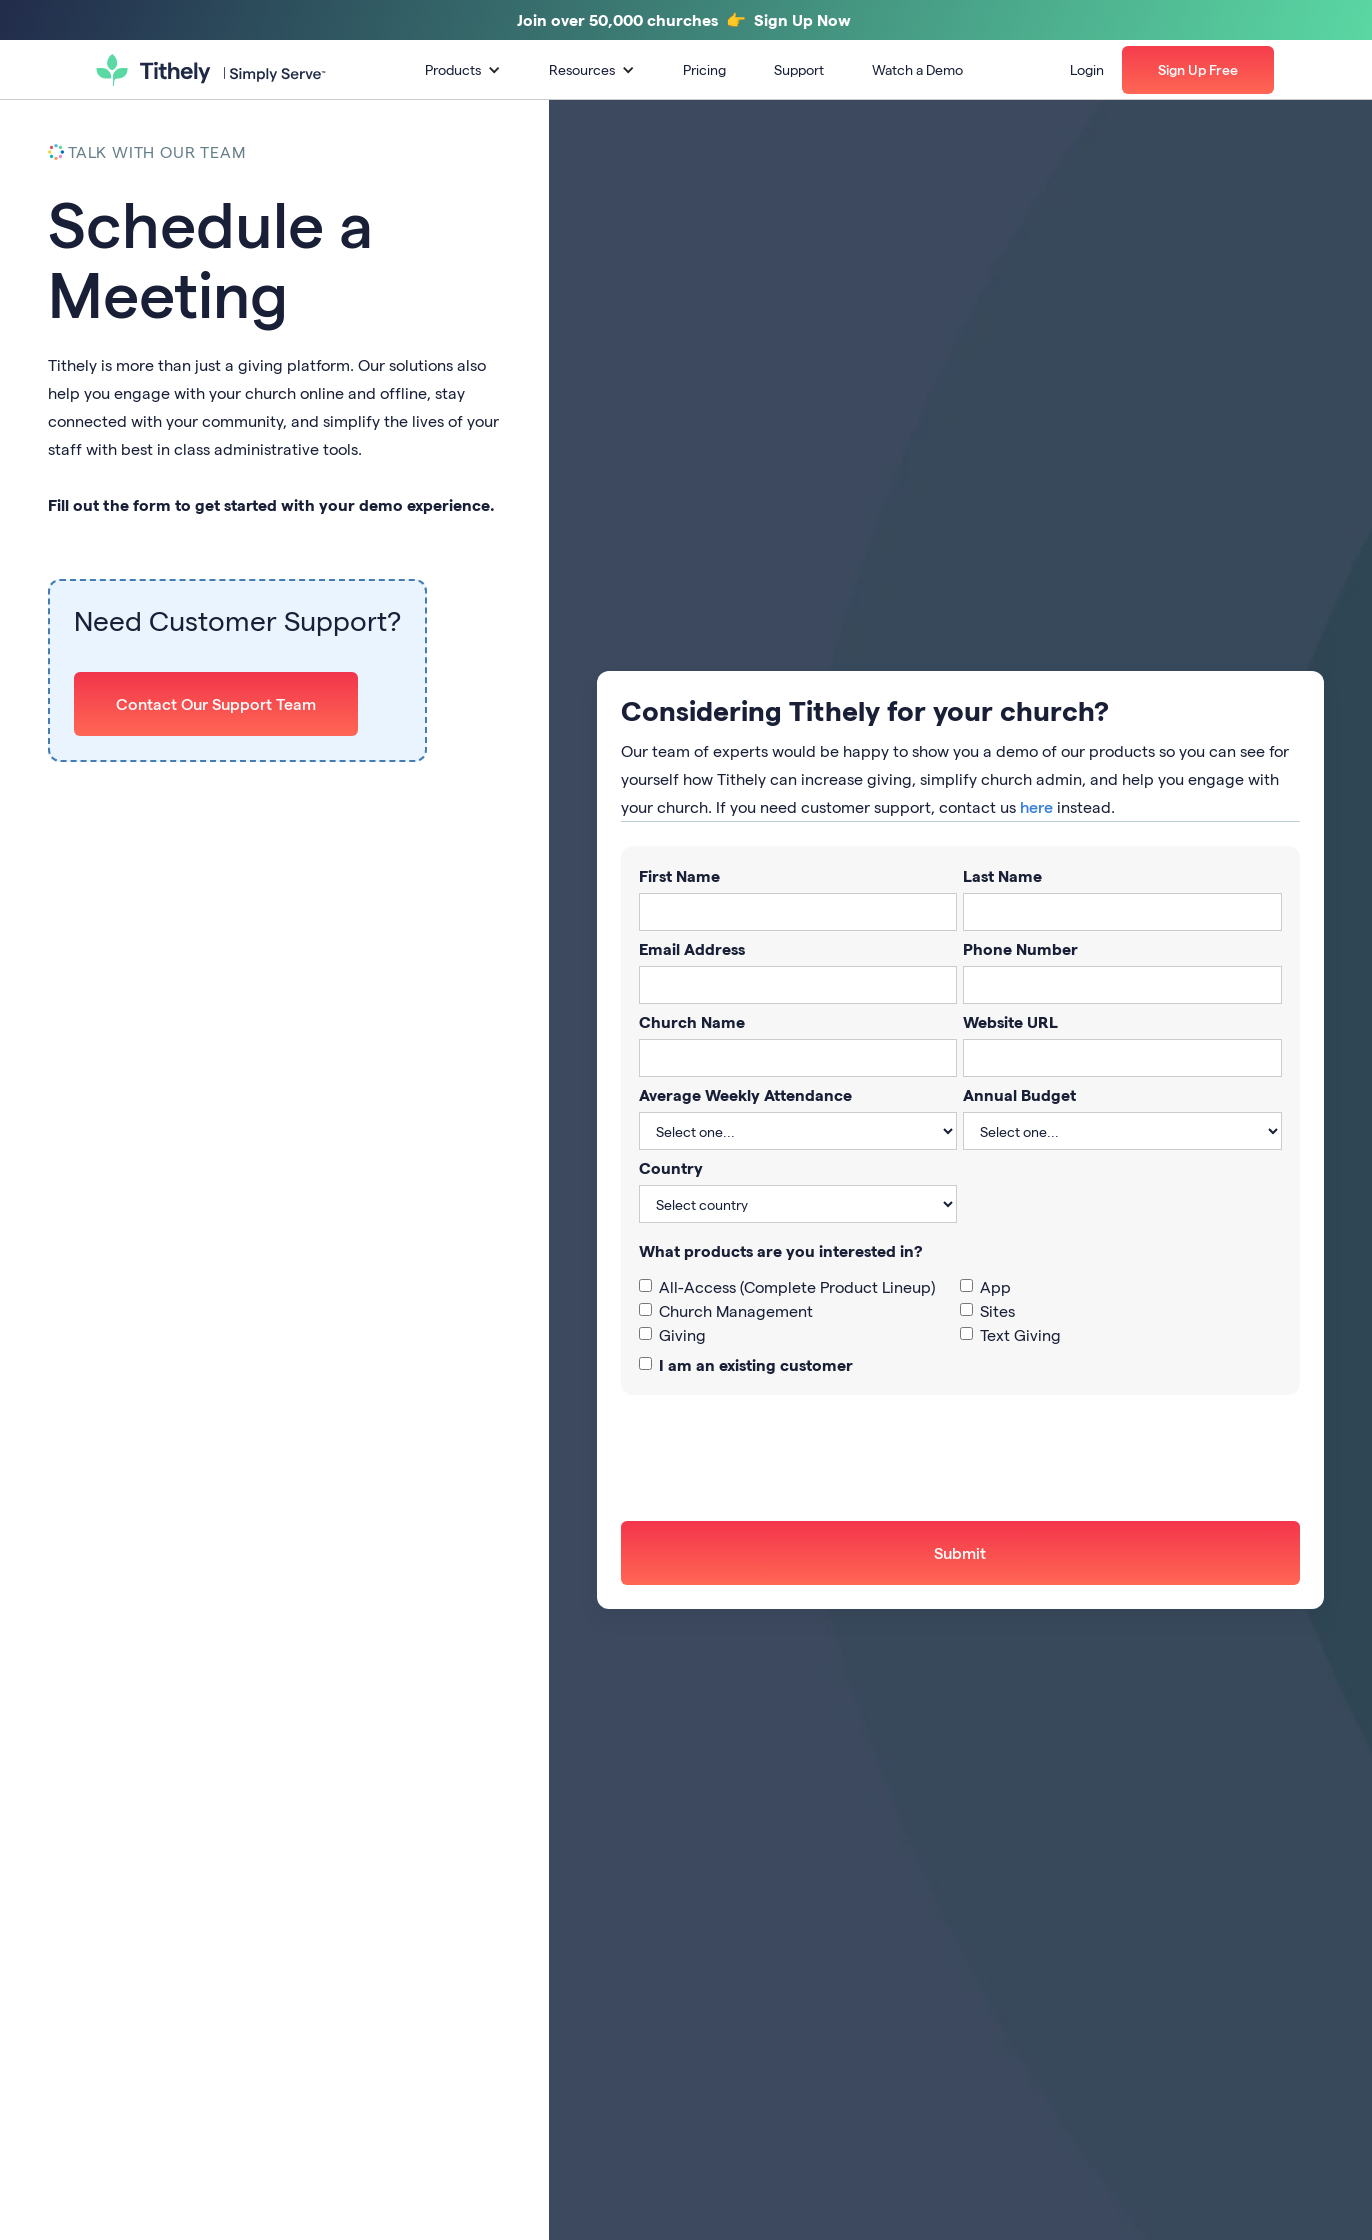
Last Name (1002, 875)
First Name (679, 875)
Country (671, 1167)
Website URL (1010, 1021)
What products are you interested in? (781, 1250)
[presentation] (773, 1458)
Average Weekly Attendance (745, 1094)
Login (1087, 69)
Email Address (692, 948)
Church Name (692, 1021)
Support (799, 69)
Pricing (704, 69)
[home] (211, 70)
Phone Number (1020, 948)
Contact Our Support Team (216, 703)
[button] (463, 70)
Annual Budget (1019, 1094)
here (1036, 806)
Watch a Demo (917, 69)
